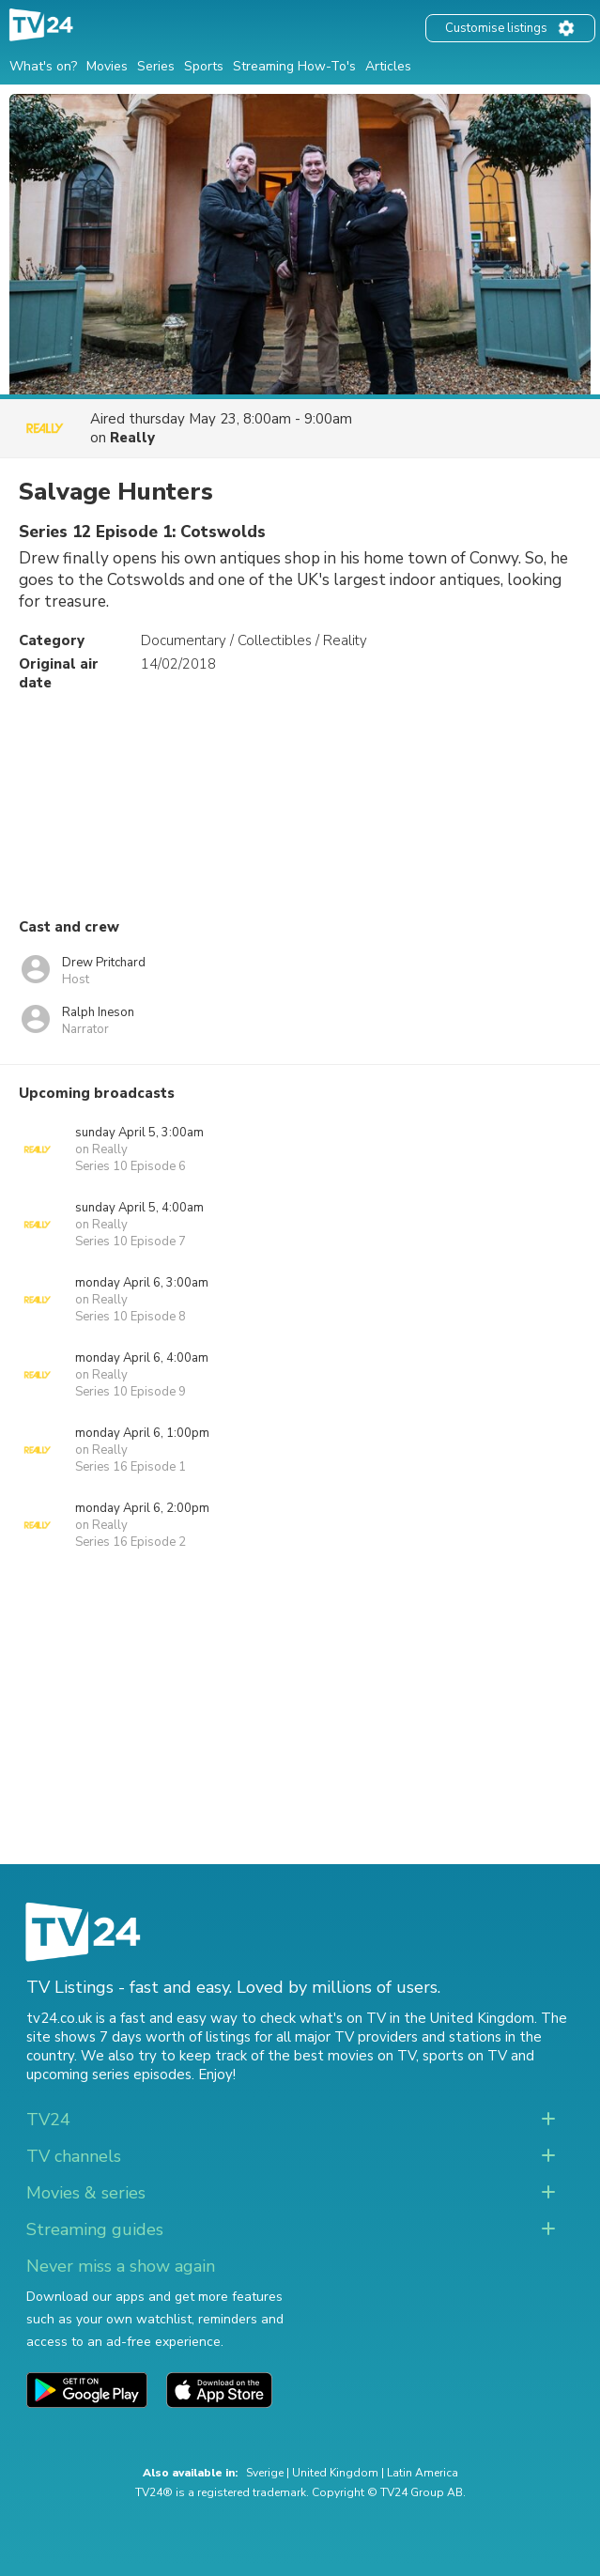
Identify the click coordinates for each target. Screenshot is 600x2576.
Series (156, 66)
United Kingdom (335, 2472)
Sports (203, 66)
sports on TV (465, 2055)
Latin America (422, 2472)
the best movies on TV (342, 2055)
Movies (107, 66)
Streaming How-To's (294, 66)
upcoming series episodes (109, 2074)
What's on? (43, 66)
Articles (388, 66)
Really (132, 437)
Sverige (265, 2472)
